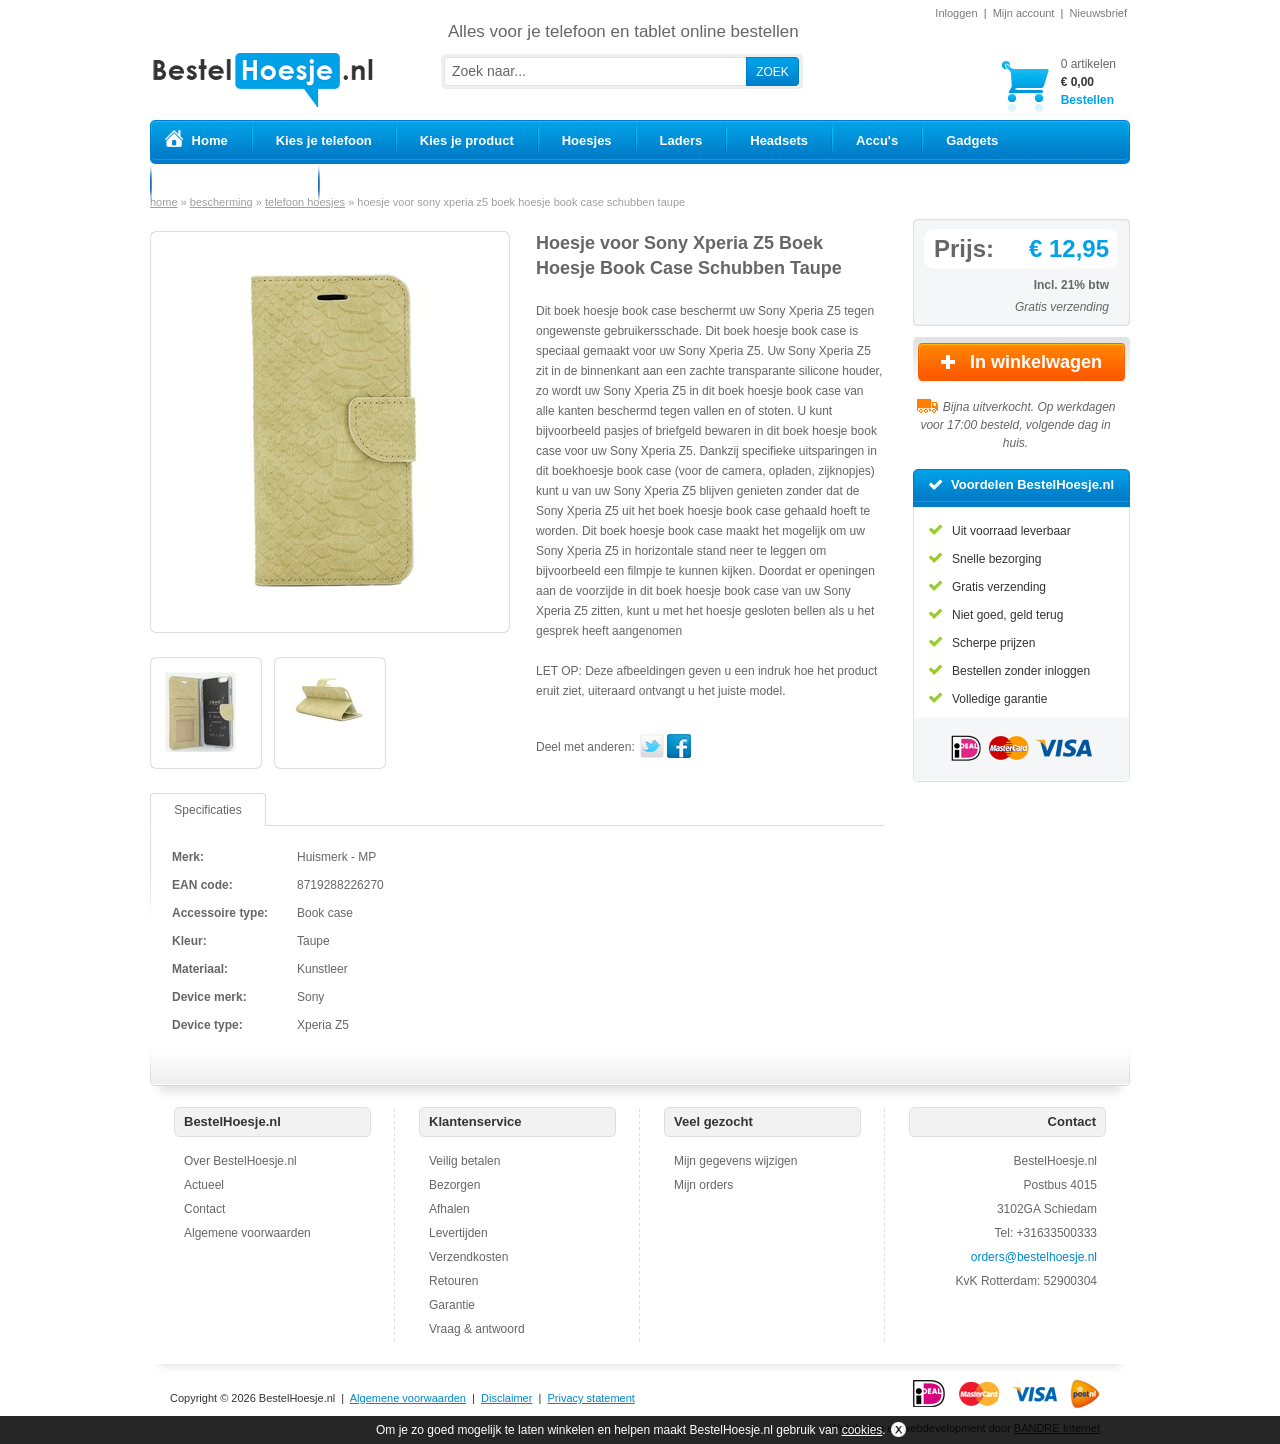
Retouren (453, 1281)
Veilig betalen (464, 1161)
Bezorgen (454, 1185)
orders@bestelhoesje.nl (1034, 1257)
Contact (204, 1209)
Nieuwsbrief (1098, 13)
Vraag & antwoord (477, 1329)
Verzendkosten (468, 1257)
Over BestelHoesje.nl (240, 1161)
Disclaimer (506, 1398)
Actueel (204, 1185)
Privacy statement (590, 1398)
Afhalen (449, 1209)
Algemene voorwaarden (247, 1233)
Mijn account (1024, 13)
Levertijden (458, 1233)
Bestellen (1088, 81)
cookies (862, 1430)
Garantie (452, 1305)
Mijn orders (703, 1185)
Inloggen (956, 13)
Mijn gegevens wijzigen (735, 1161)
